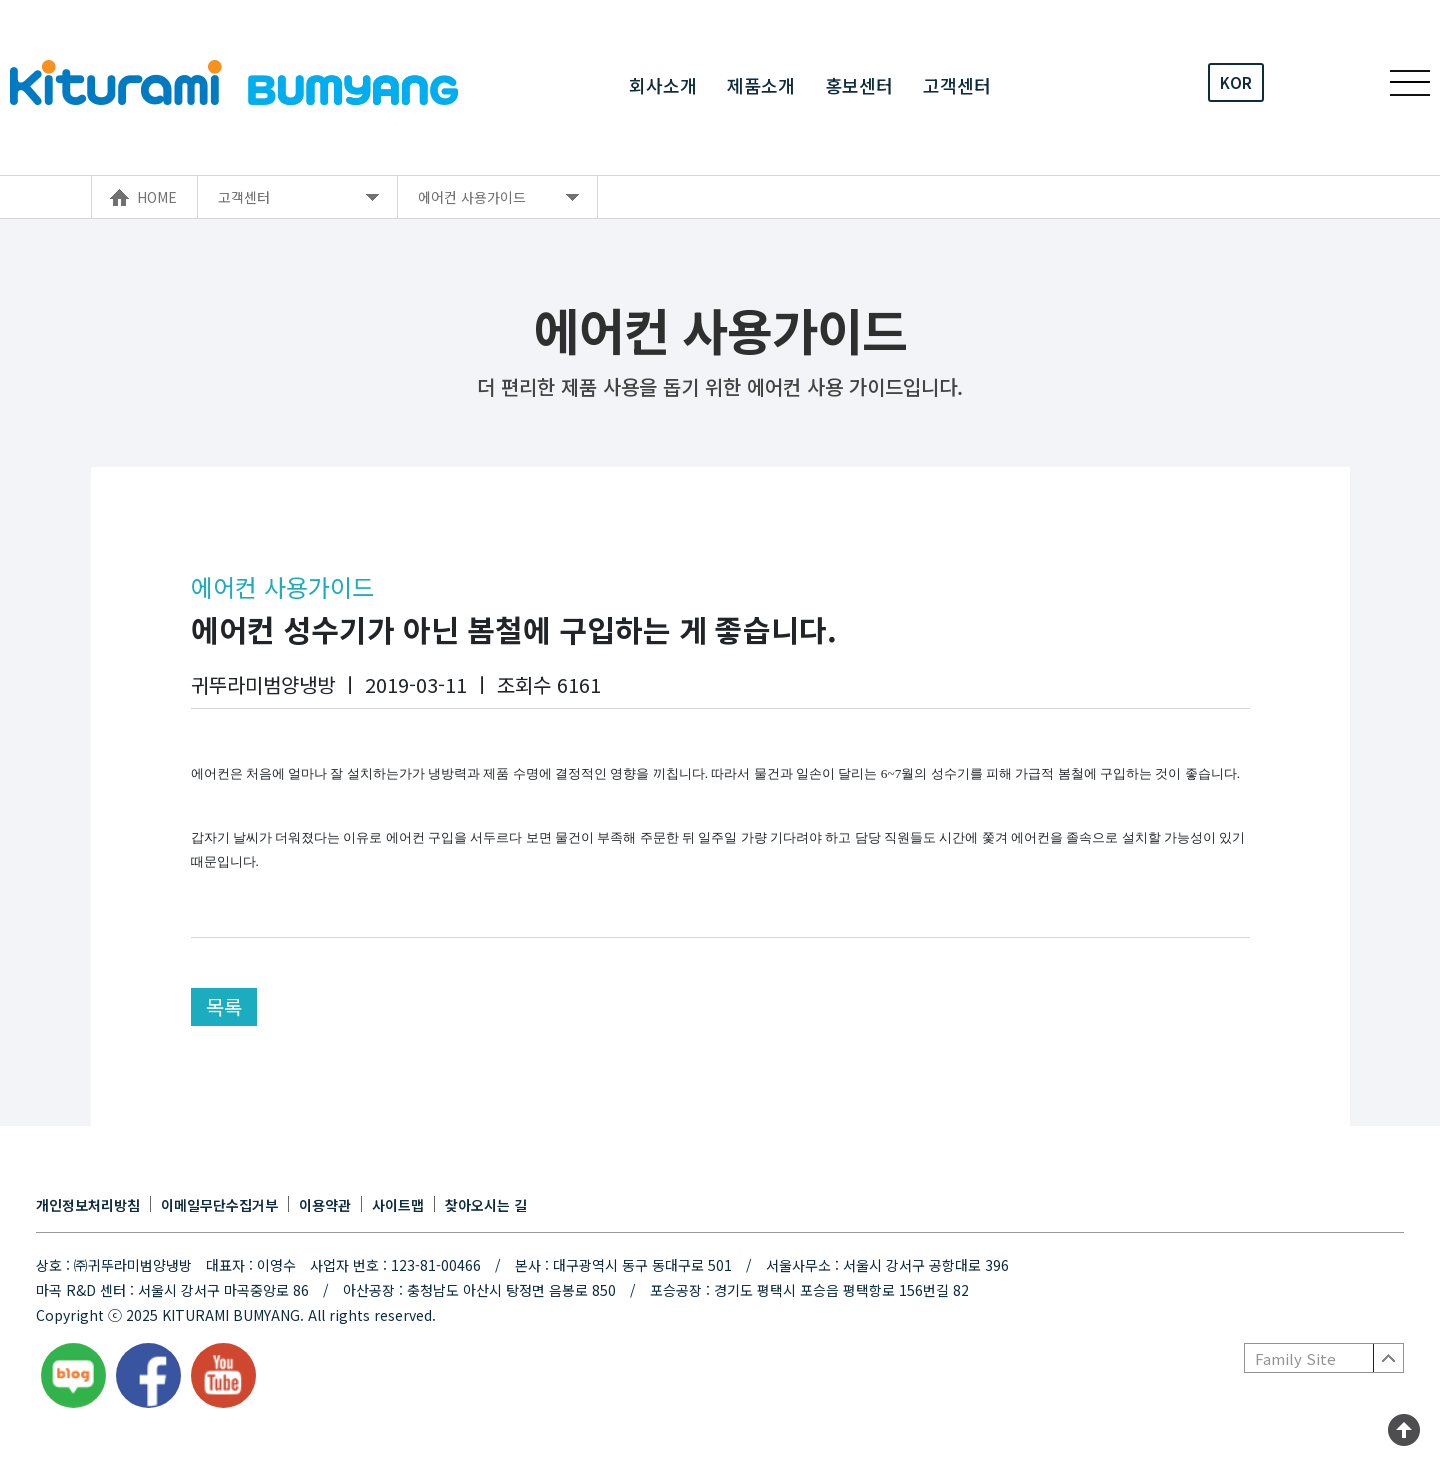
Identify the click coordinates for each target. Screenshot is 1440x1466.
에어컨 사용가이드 (472, 197)
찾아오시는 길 (486, 1205)
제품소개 (761, 83)
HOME (157, 197)
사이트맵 (398, 1205)
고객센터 (957, 83)
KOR (1236, 82)
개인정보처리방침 (88, 1205)
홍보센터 (859, 83)
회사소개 (663, 83)
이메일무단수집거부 (219, 1205)
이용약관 (325, 1205)
